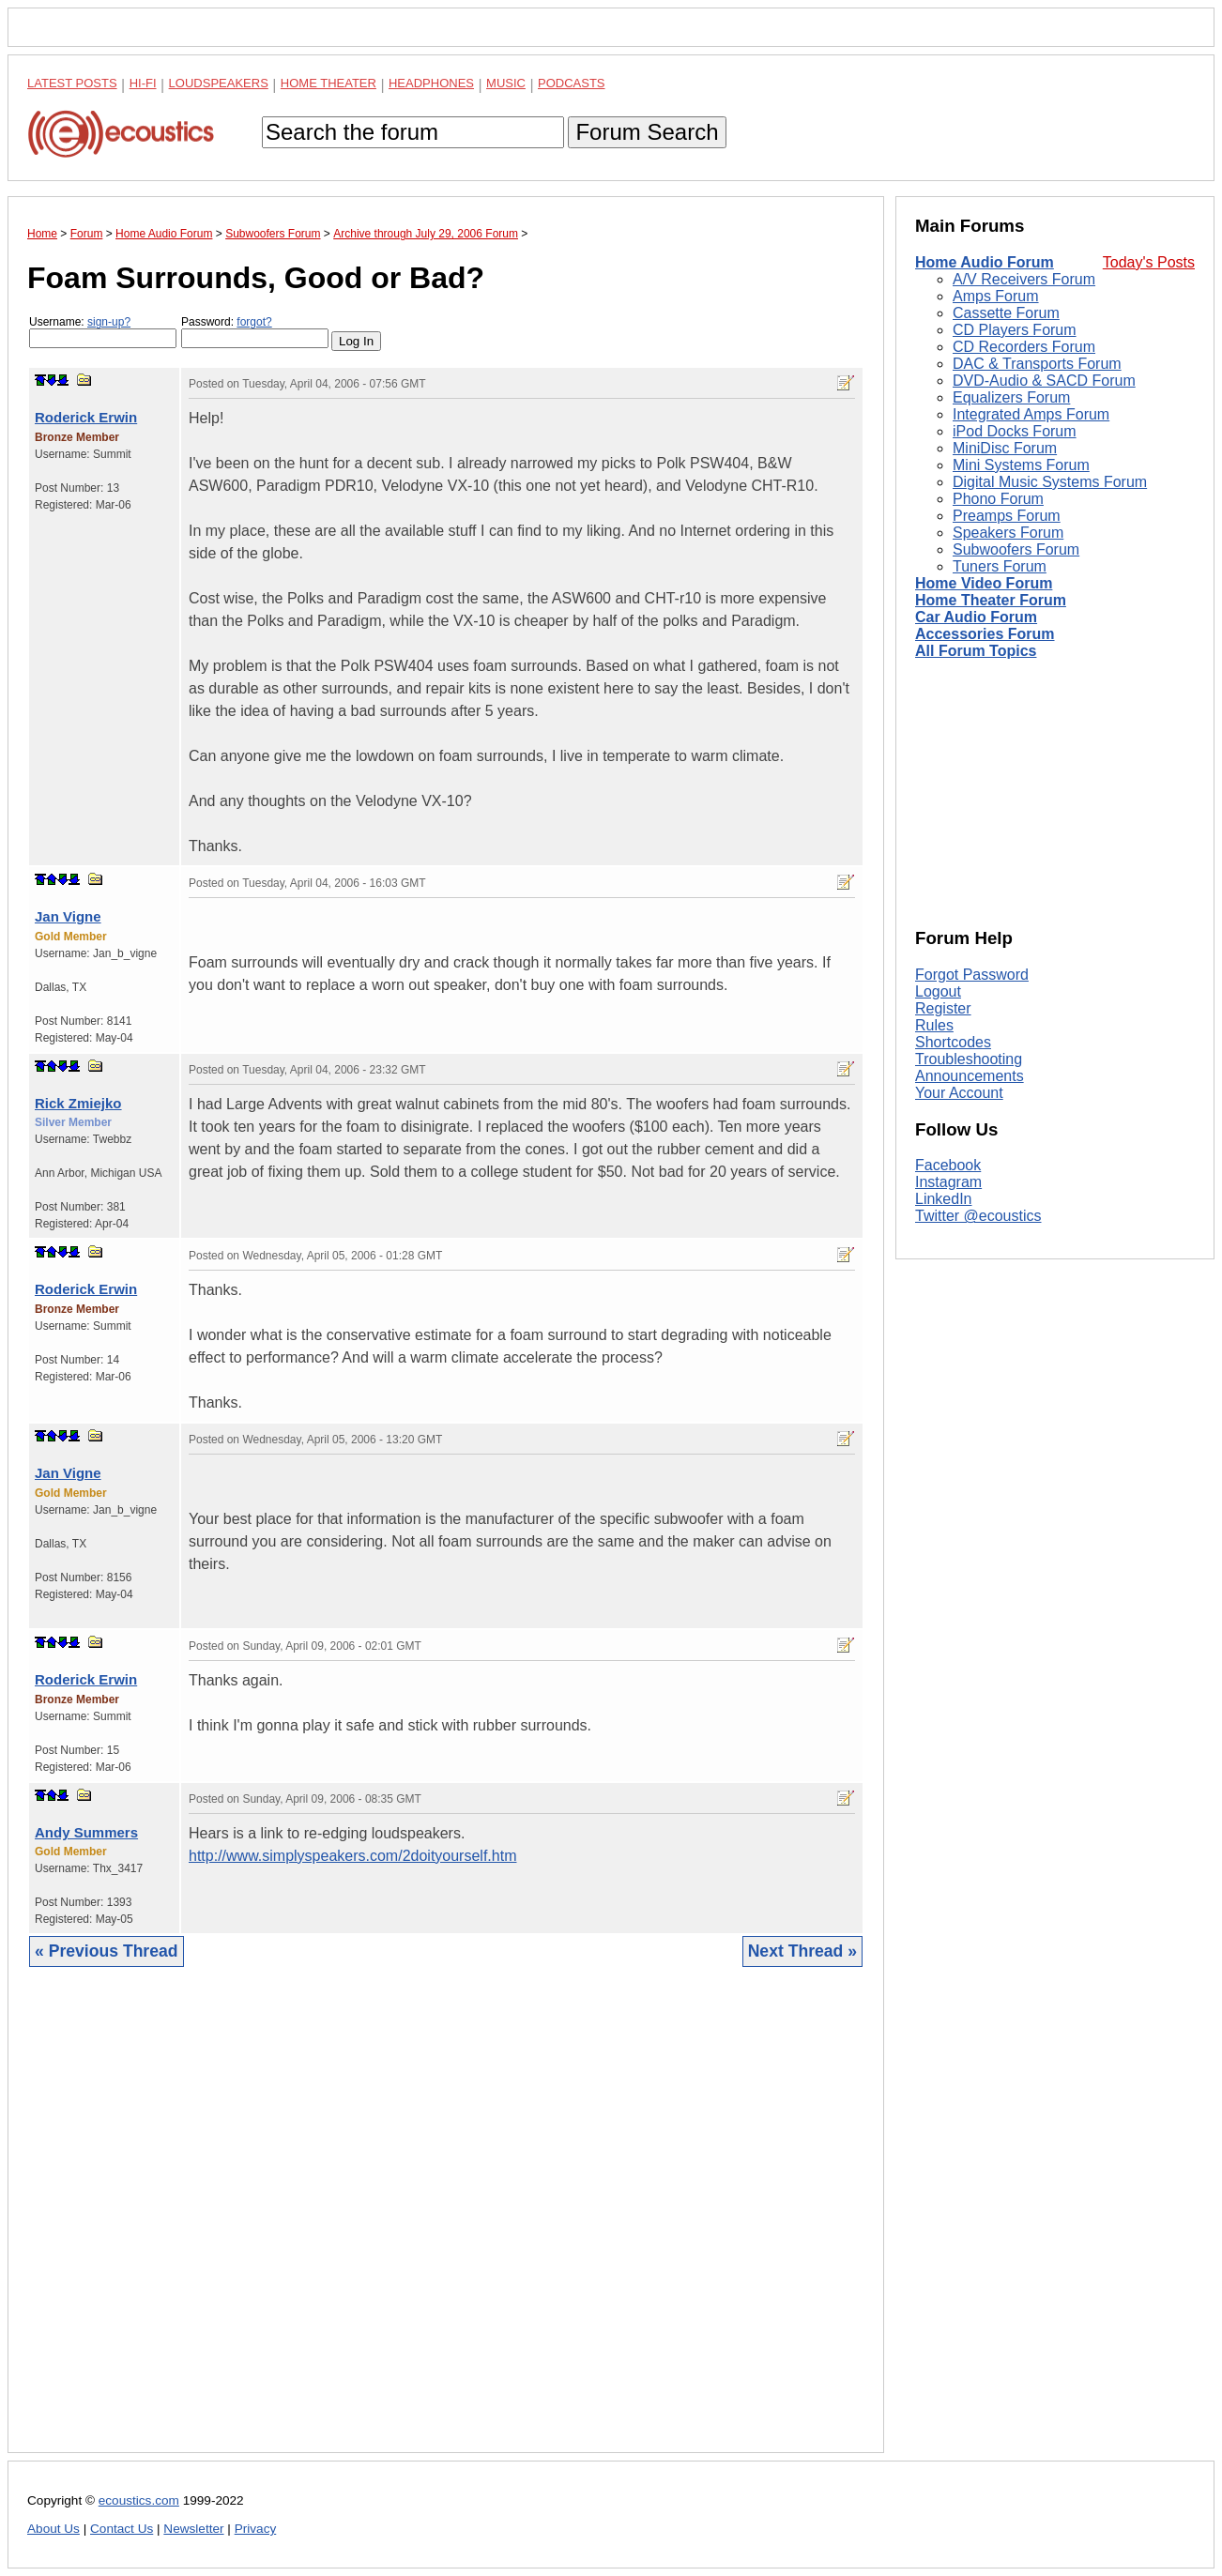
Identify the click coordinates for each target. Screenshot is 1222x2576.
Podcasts (571, 83)
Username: (102, 331)
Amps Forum (996, 296)
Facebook (948, 1165)
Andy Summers (86, 1832)
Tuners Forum (999, 566)
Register (943, 1008)
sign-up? (108, 321)
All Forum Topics (975, 651)
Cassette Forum (1006, 313)
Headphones (431, 83)
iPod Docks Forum (1015, 431)
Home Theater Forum (990, 600)
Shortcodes (953, 1042)
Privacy (256, 2529)
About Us (53, 2529)
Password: (254, 331)
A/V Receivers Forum (1024, 279)
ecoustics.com (139, 2500)
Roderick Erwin (86, 417)
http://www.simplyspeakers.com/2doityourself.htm (352, 1856)
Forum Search (646, 132)
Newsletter (193, 2529)
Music (506, 83)
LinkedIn (943, 1199)
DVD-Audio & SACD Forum (1044, 381)
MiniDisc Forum (1005, 448)
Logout (938, 991)
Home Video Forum (983, 583)
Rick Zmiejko (78, 1103)
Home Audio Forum (984, 262)
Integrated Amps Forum (1031, 414)
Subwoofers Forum (1016, 549)
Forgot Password (972, 975)
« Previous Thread (106, 1951)
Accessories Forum (985, 634)
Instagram (948, 1182)
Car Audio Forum (976, 617)
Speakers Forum (1008, 533)
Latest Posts (72, 83)
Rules (934, 1025)
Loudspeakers (218, 83)
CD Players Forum (1015, 330)
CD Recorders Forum (1024, 347)
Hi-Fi (143, 83)
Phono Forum (998, 499)
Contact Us (121, 2529)
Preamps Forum (1007, 516)
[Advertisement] (445, 2224)
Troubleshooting (968, 1059)
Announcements (969, 1076)
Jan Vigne (68, 916)
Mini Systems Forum (1021, 465)
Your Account (959, 1093)
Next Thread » (802, 1951)
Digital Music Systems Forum (1050, 482)
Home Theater (328, 83)
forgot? (254, 321)
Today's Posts (1149, 262)
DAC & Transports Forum (1037, 364)
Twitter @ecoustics (978, 1216)
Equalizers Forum (1011, 397)
